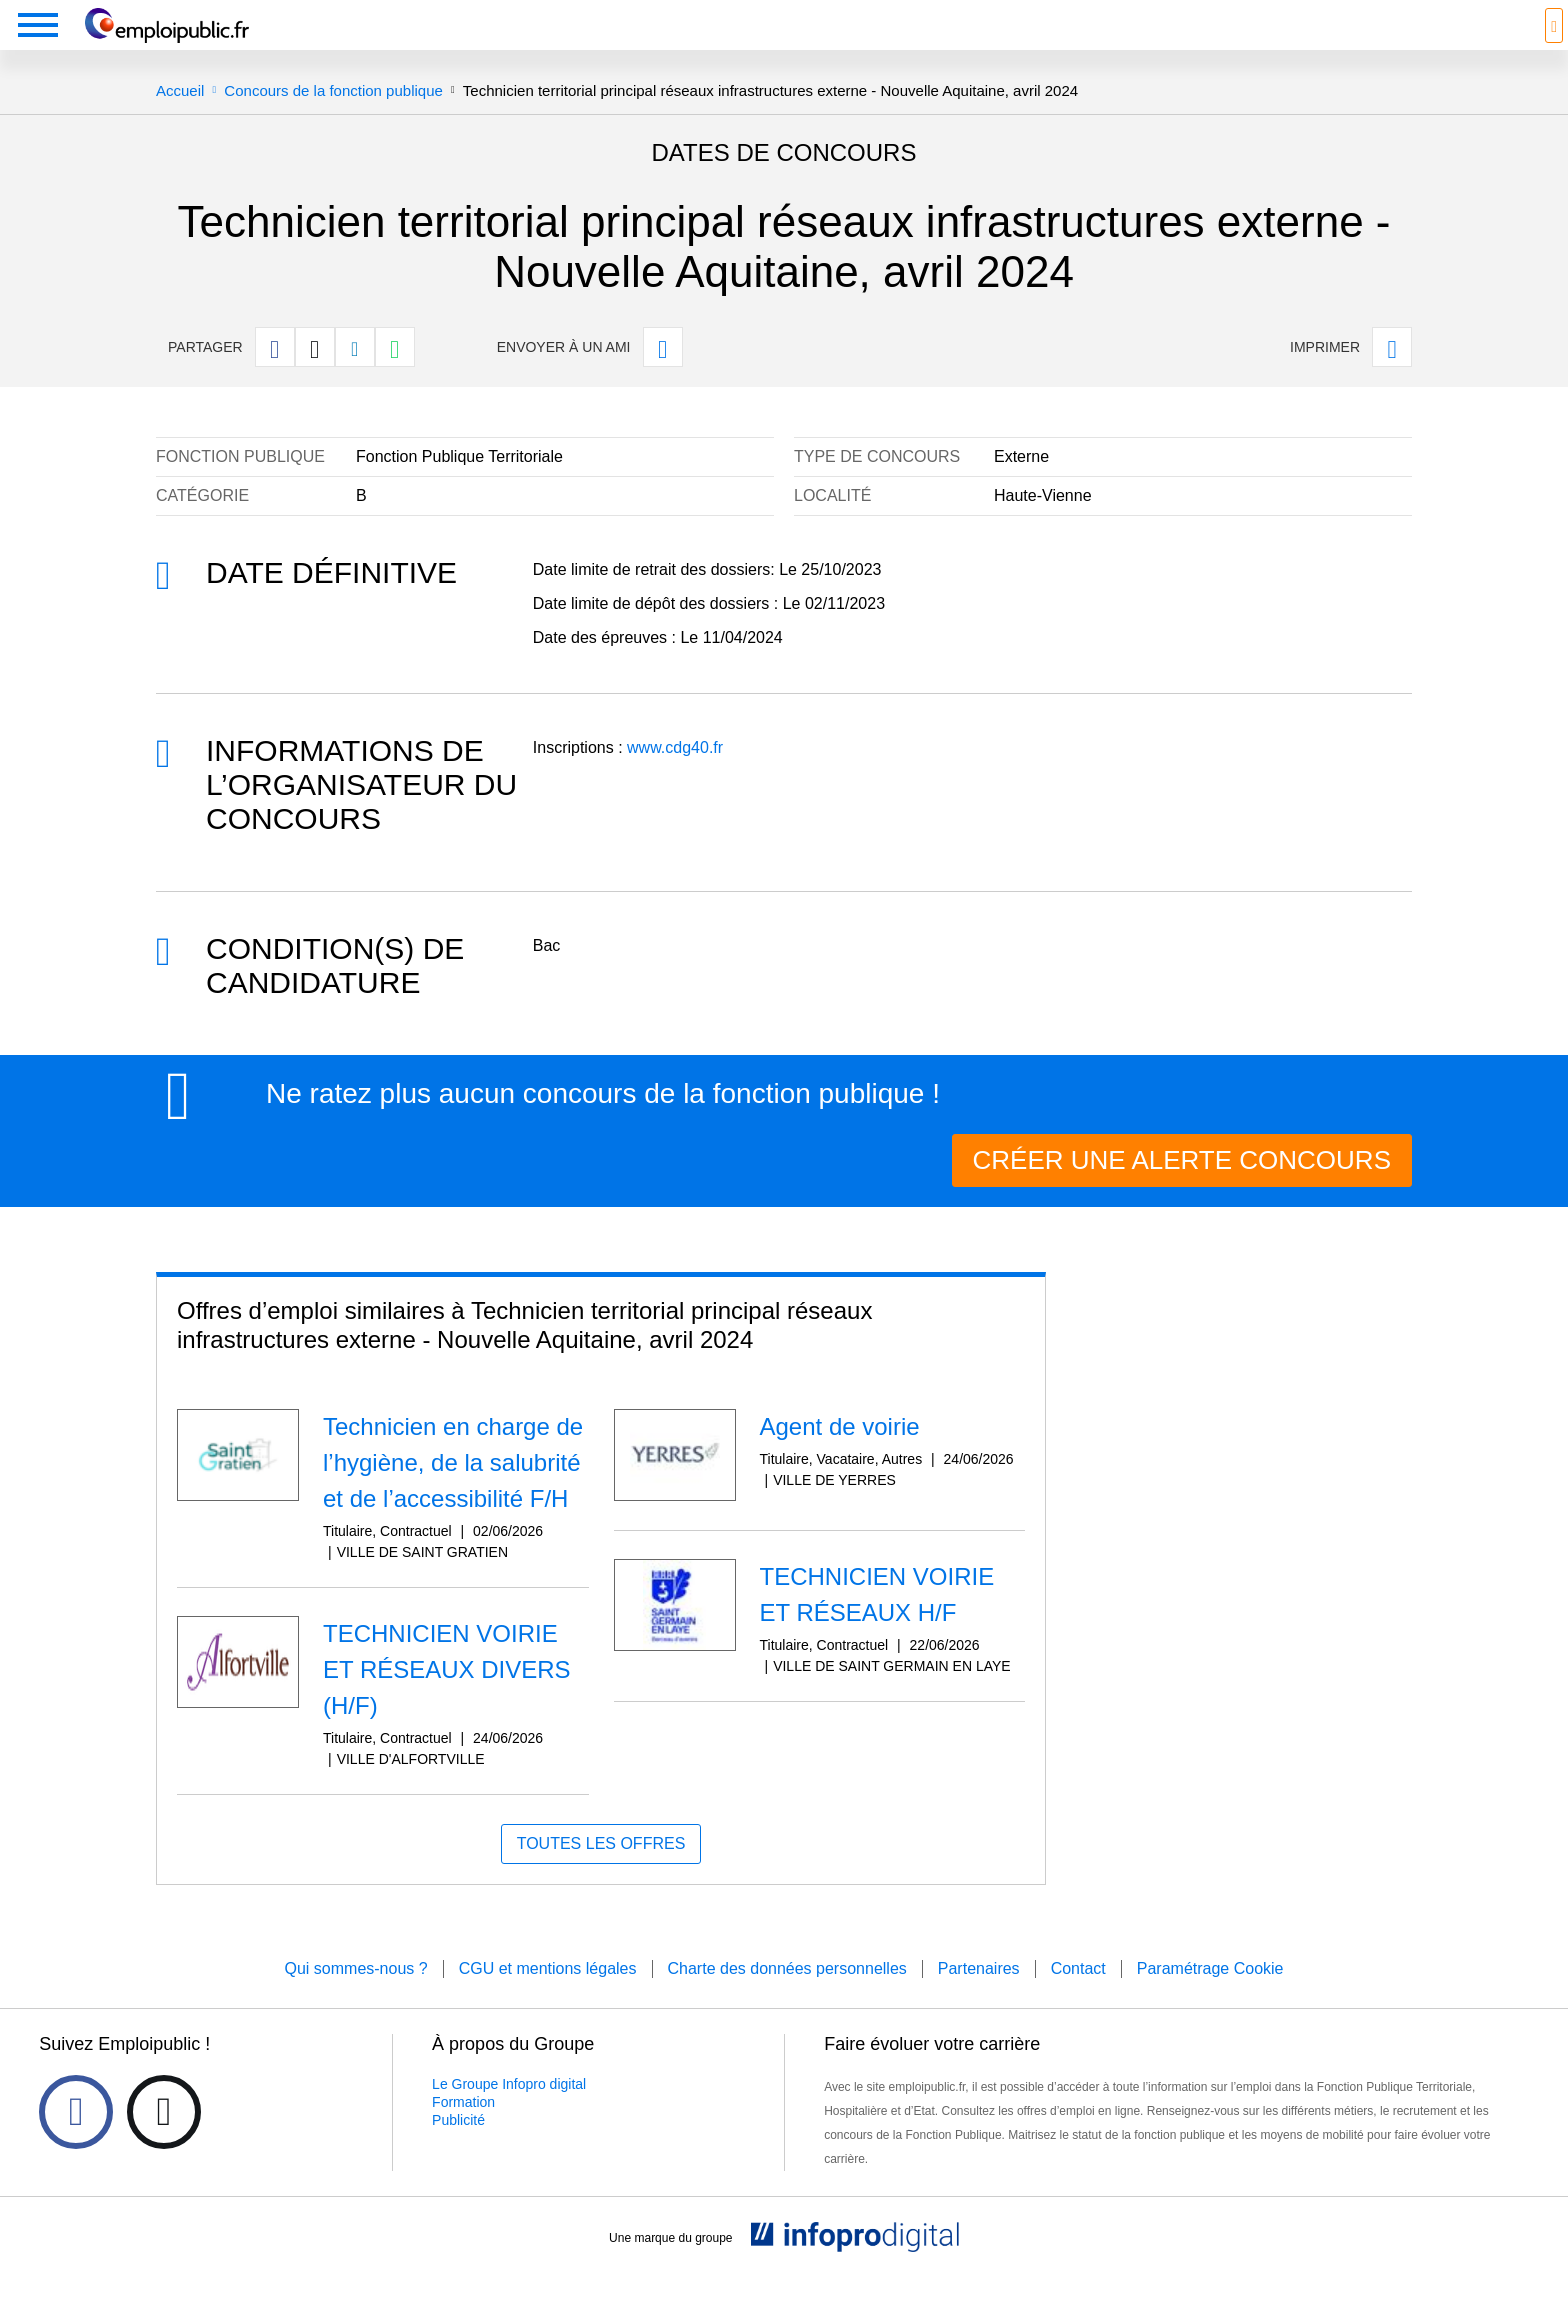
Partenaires (979, 1998)
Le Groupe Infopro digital (509, 2114)
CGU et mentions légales (548, 1998)
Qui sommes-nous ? (355, 1998)
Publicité (458, 2150)
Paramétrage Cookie (1210, 1998)
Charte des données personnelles (787, 1998)
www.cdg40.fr (675, 777)
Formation (463, 2132)
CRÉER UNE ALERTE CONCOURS (1182, 1190)
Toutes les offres (601, 1873)
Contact (1078, 1998)
